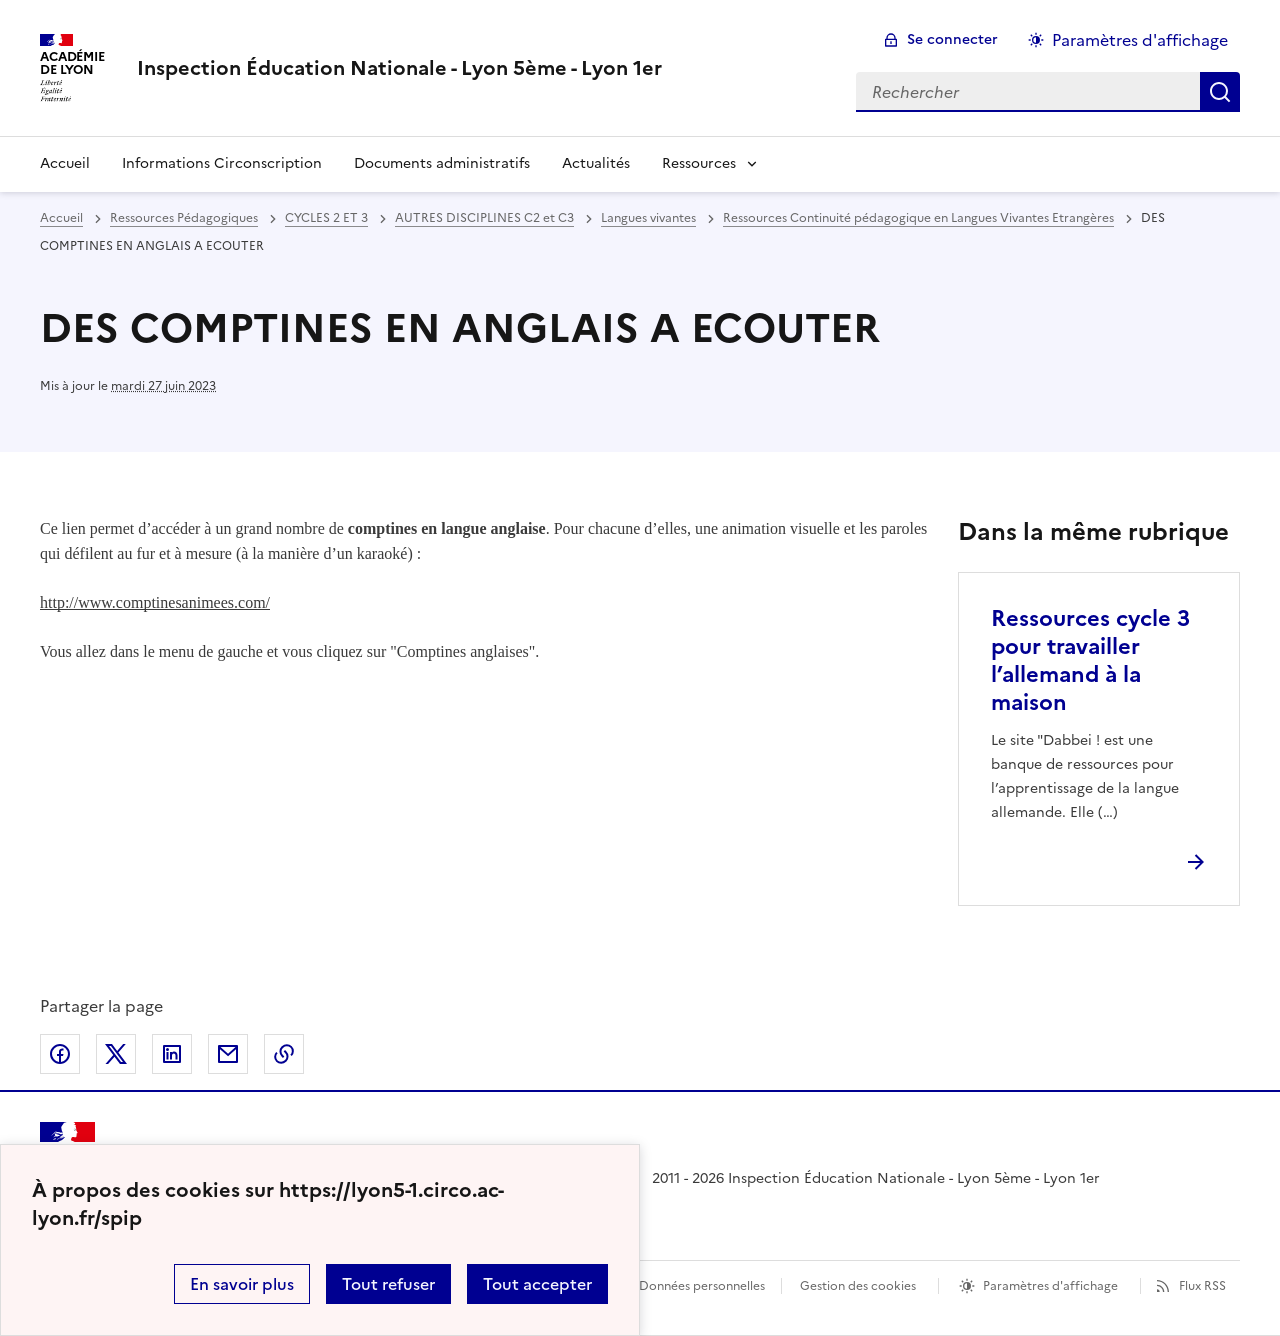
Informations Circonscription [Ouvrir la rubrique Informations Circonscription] (222, 163)
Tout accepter (537, 1284)
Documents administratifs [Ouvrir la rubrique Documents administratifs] (442, 163)
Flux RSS (1202, 1286)
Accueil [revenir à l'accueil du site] (65, 163)
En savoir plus (242, 1284)
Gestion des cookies (858, 1286)
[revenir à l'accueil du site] (399, 68)
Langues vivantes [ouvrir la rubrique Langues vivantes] (648, 218)
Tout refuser (388, 1284)
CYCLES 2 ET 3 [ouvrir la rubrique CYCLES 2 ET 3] (326, 218)
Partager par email (228, 1054)
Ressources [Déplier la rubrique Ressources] (699, 163)
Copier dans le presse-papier (284, 1054)
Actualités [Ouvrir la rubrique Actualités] (596, 163)
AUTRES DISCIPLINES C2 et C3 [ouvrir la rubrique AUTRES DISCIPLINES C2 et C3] (484, 218)
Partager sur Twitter (116, 1054)
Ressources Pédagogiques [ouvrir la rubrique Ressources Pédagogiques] (184, 218)
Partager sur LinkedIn (172, 1054)
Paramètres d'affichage (1050, 1286)
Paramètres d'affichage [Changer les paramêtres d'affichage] (1140, 40)
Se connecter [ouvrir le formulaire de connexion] (952, 39)
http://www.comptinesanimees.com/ (155, 602)
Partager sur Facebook (60, 1054)
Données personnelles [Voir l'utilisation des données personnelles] (702, 1286)
